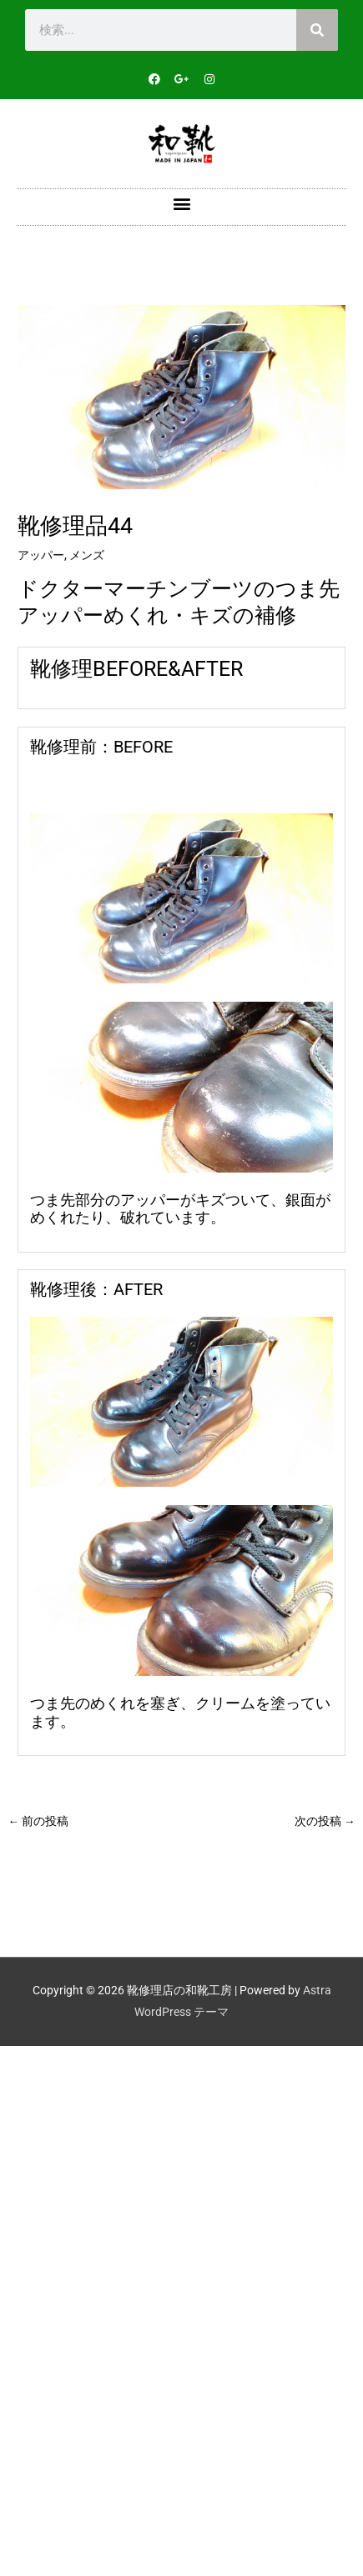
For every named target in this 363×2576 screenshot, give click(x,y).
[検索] (317, 30)
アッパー (41, 555)
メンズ (86, 555)
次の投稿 (325, 1821)
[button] (181, 203)
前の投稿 (38, 1821)
